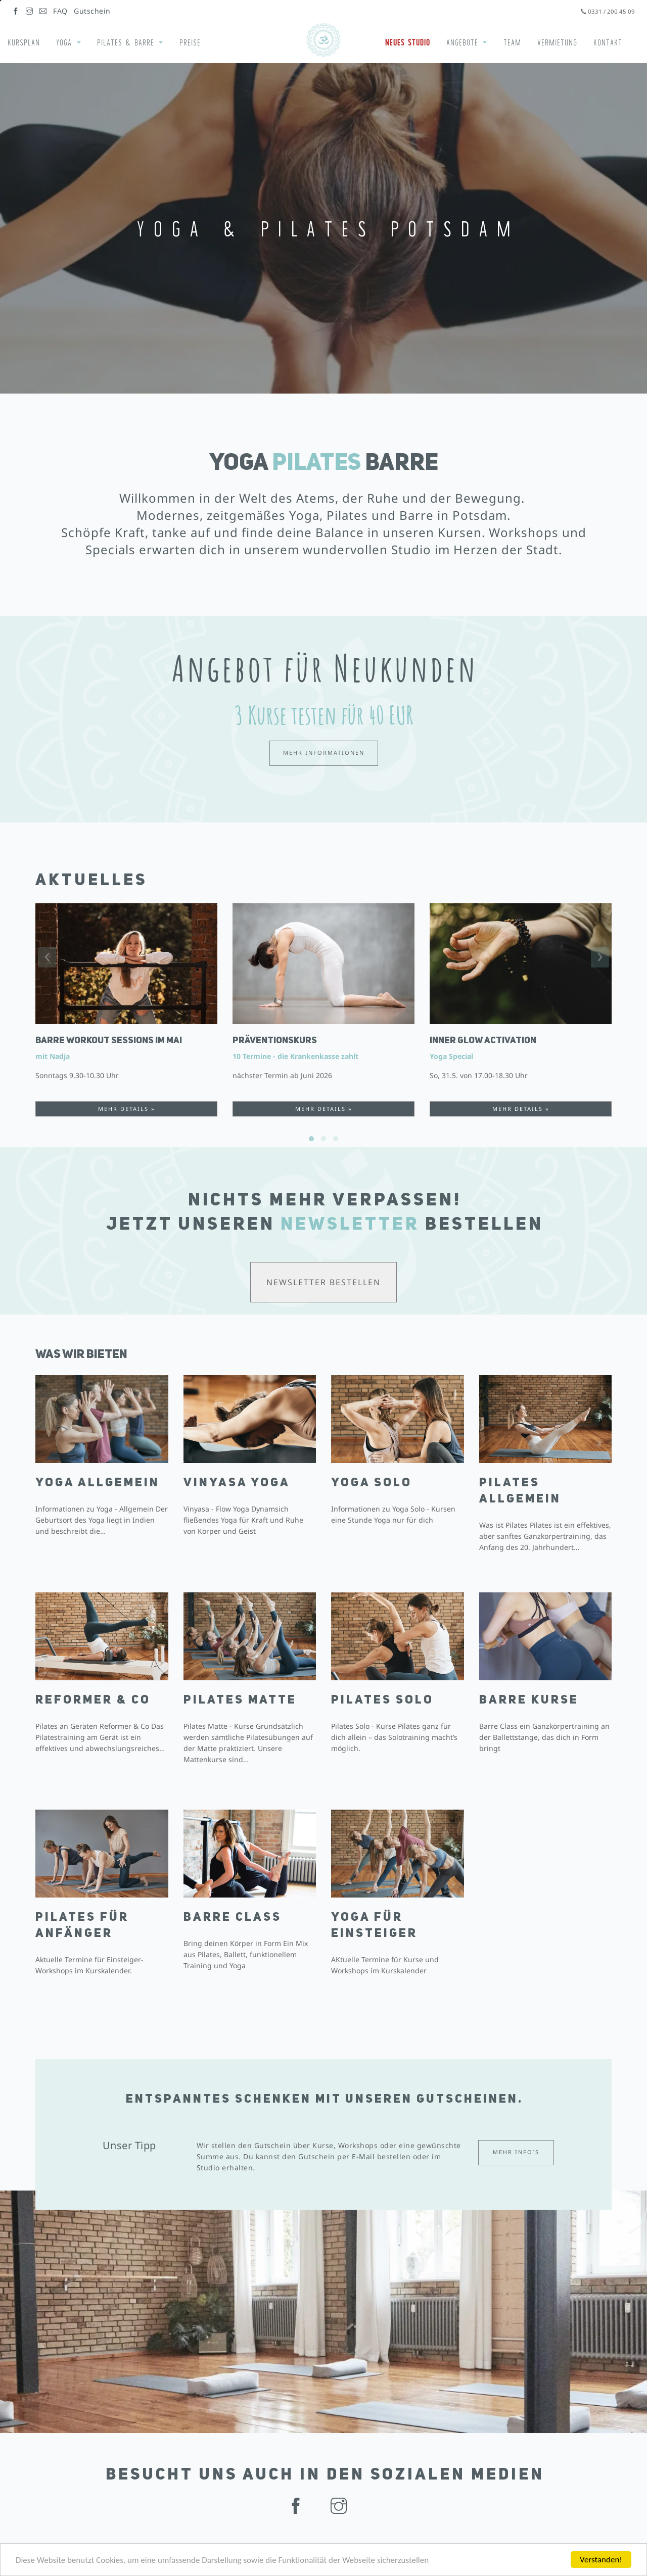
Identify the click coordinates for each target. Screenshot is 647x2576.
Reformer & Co (93, 1700)
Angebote (462, 42)
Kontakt (607, 42)
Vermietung (557, 42)
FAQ (60, 11)
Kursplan (24, 42)
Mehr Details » (126, 1108)
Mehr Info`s (516, 2152)
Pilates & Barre (125, 42)
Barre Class (232, 1918)
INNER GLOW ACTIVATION (483, 1040)
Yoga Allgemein (97, 1483)
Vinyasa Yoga (236, 1483)
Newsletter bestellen (323, 1282)
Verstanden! (601, 2559)
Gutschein (92, 11)
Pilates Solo (382, 1700)
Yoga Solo (371, 1483)
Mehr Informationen (323, 752)
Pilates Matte (240, 1700)
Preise (190, 42)
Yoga (64, 42)
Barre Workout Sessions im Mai (108, 1040)
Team (512, 42)
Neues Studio (407, 42)
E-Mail (363, 2156)
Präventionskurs (275, 1040)
